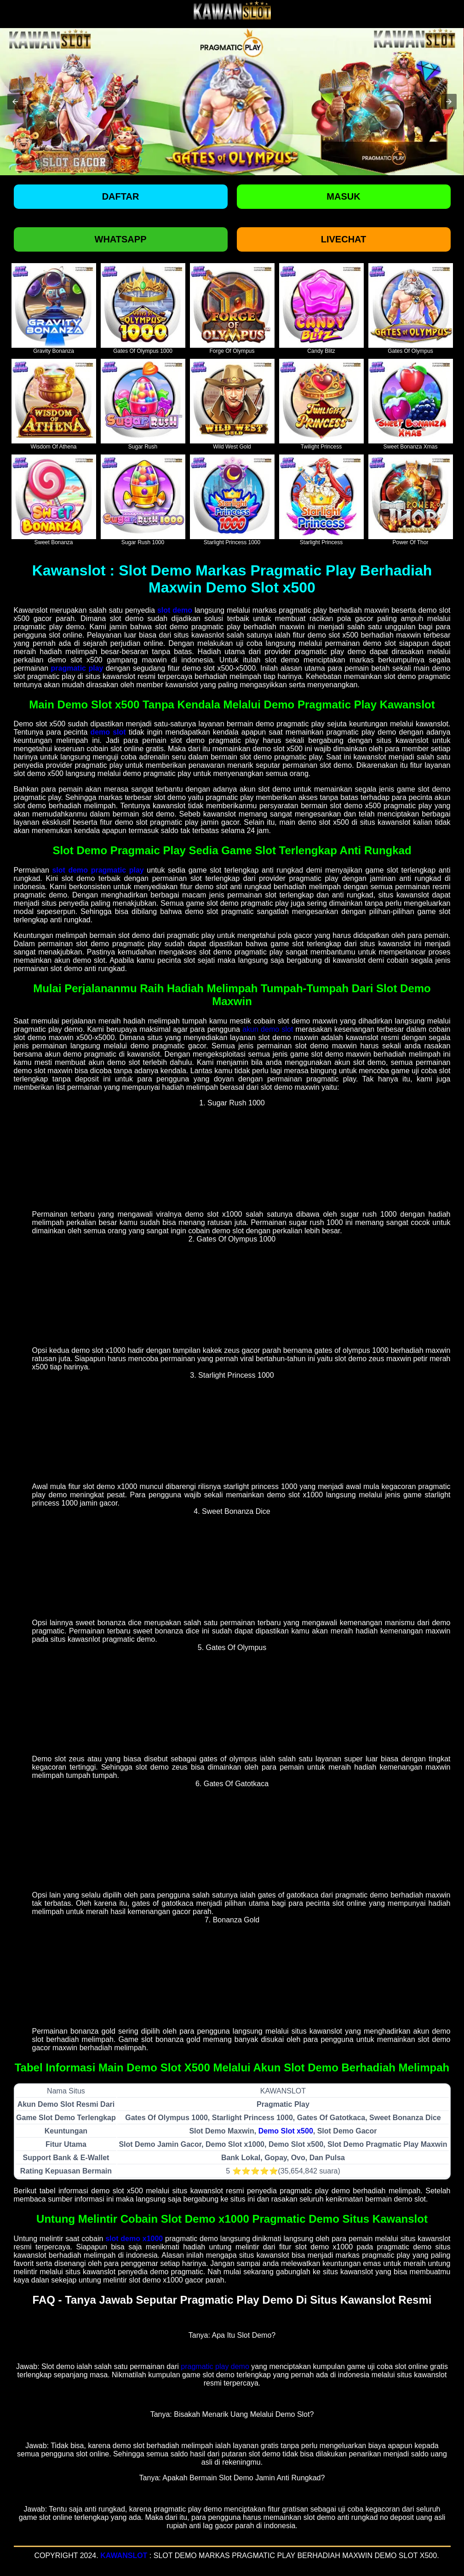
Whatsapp (121, 239)
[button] (15, 101)
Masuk (343, 196)
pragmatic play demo (215, 2366)
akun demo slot (267, 1029)
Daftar (120, 196)
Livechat (344, 239)
